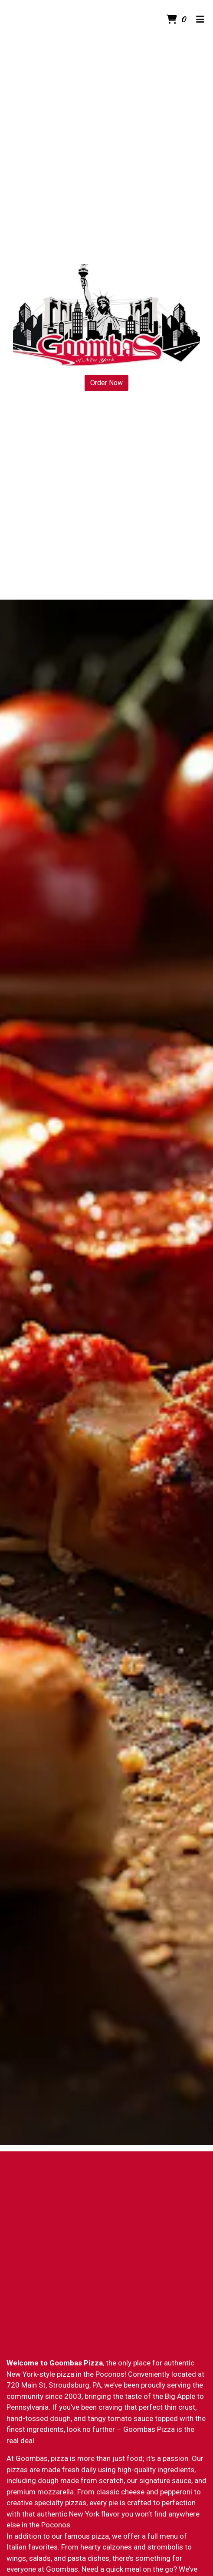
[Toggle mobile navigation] (200, 19)
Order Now (106, 383)
